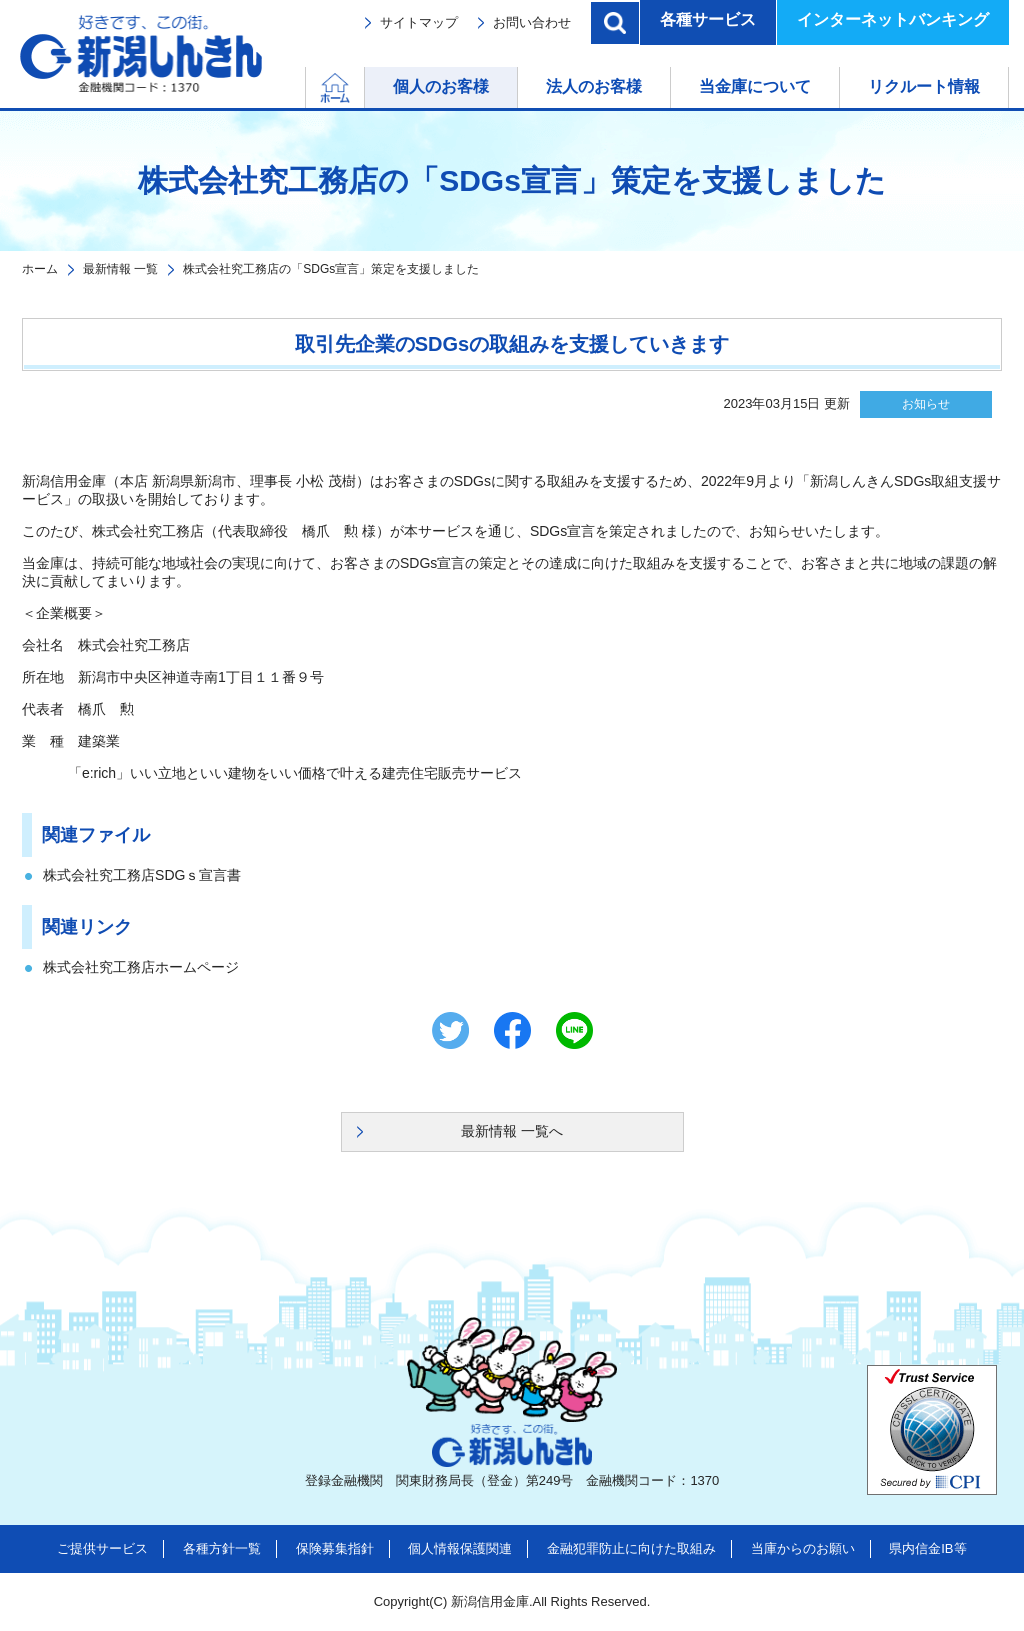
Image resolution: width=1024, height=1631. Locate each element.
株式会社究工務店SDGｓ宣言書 (142, 875)
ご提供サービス (102, 1548)
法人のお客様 (594, 86)
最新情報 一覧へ (512, 1131)
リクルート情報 (924, 86)
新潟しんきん (141, 54)
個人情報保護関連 (460, 1548)
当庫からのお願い (803, 1548)
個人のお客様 (441, 86)
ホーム (364, 86)
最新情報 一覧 (120, 269)
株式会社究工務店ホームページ (141, 967)
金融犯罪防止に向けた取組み (631, 1548)
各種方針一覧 (222, 1548)
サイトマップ (419, 22)
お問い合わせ (532, 22)
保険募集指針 (335, 1548)
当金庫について (755, 86)
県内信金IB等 (927, 1548)
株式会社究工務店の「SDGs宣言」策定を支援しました (331, 269)
